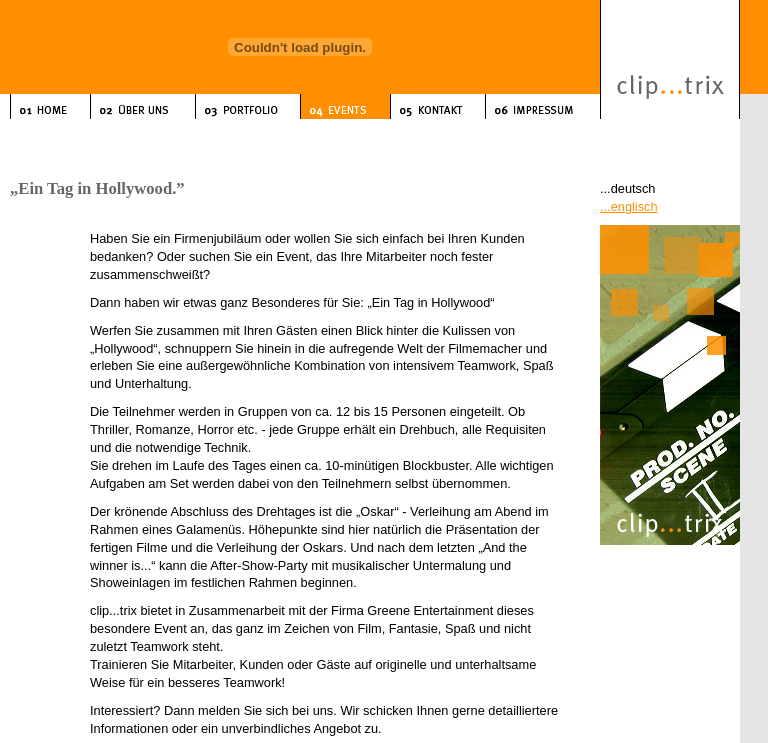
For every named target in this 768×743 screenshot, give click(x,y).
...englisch (629, 206)
